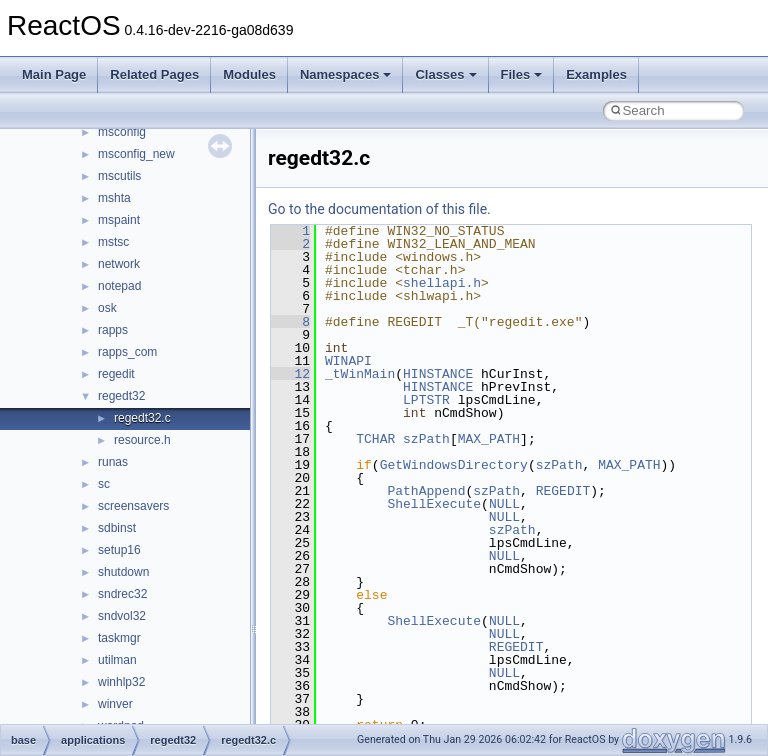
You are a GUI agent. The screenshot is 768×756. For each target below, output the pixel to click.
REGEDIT (563, 491)
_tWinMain (360, 374)
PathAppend (426, 491)
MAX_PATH (489, 439)
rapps (113, 330)
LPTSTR (426, 400)
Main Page (54, 74)
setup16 (119, 550)
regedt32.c (142, 418)
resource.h (142, 440)
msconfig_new (136, 154)
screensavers (133, 506)
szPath (426, 439)
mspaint (119, 220)
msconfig (122, 132)
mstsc (113, 242)
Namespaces (346, 74)
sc (104, 484)
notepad (119, 286)
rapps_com (127, 352)
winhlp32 (121, 682)
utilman (117, 660)
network (119, 264)
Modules (249, 74)
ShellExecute (434, 504)
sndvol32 (122, 616)
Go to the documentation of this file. (379, 209)
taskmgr (119, 638)
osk (107, 308)
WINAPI (348, 361)
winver (115, 704)
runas (113, 462)
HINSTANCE (438, 374)
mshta (114, 198)
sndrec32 (122, 594)
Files (522, 74)
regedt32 (121, 396)
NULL (504, 504)
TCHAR (375, 439)
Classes (445, 74)
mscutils (119, 176)
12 (290, 374)
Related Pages (154, 74)
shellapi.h (442, 283)
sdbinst (117, 528)
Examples (596, 74)
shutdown (123, 572)
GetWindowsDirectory (454, 465)
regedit (116, 374)
